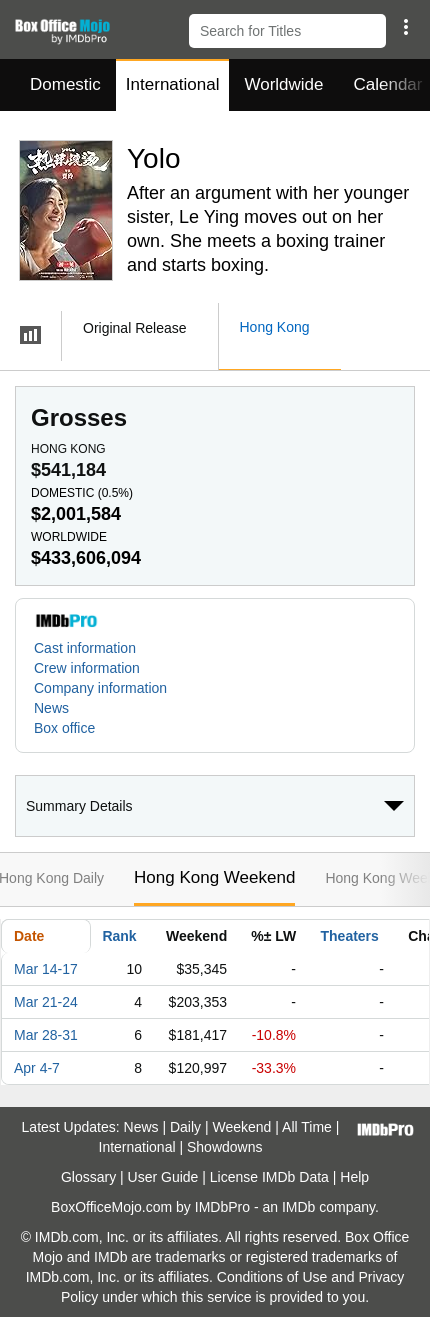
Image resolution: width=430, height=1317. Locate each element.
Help (354, 1177)
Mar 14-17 (46, 969)
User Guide (163, 1177)
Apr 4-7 (37, 1068)
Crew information (87, 668)
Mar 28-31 (46, 1035)
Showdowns (225, 1147)
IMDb (298, 1207)
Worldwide (283, 84)
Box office (64, 728)
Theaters (350, 936)
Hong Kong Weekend (214, 877)
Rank (119, 936)
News (51, 708)
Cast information (85, 648)
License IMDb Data (269, 1177)
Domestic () (82, 493)
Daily (185, 1127)
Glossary (88, 1177)
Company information (100, 688)
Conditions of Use (272, 1277)
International (173, 84)
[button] (405, 27)
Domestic (65, 84)
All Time (307, 1127)
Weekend (242, 1127)
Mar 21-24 (46, 1002)
